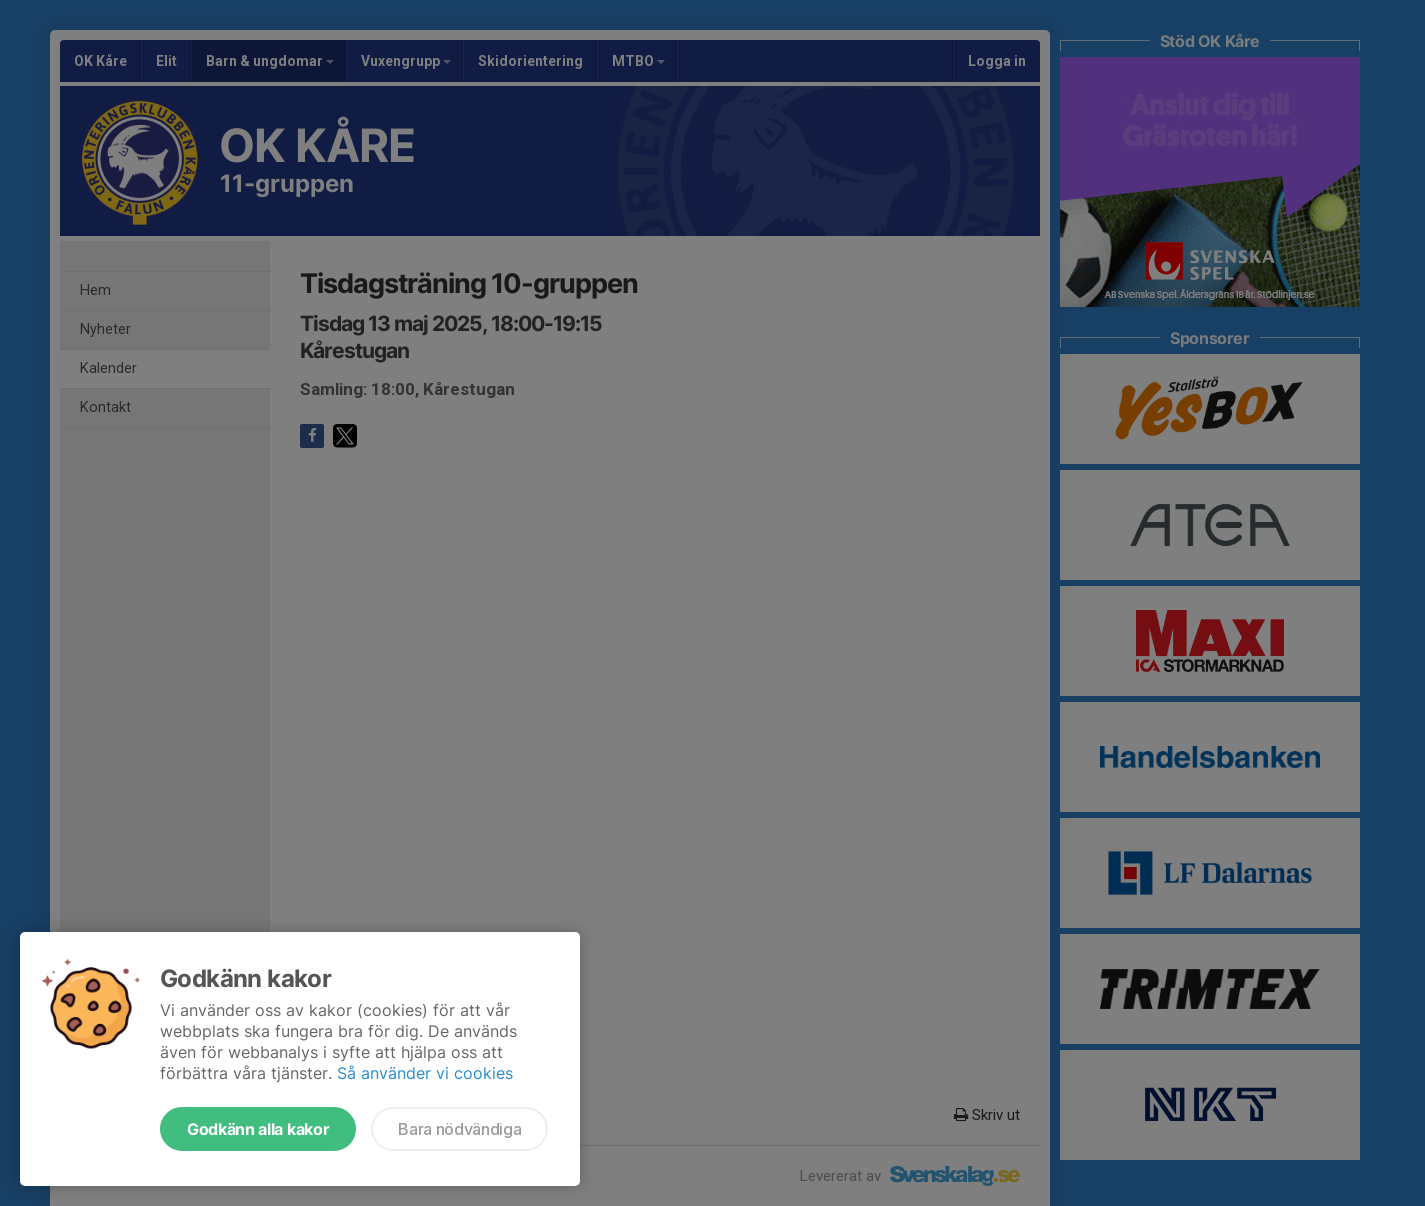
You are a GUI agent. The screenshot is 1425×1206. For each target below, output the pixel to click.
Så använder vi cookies (425, 1073)
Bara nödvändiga (459, 1129)
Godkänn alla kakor (258, 1129)
